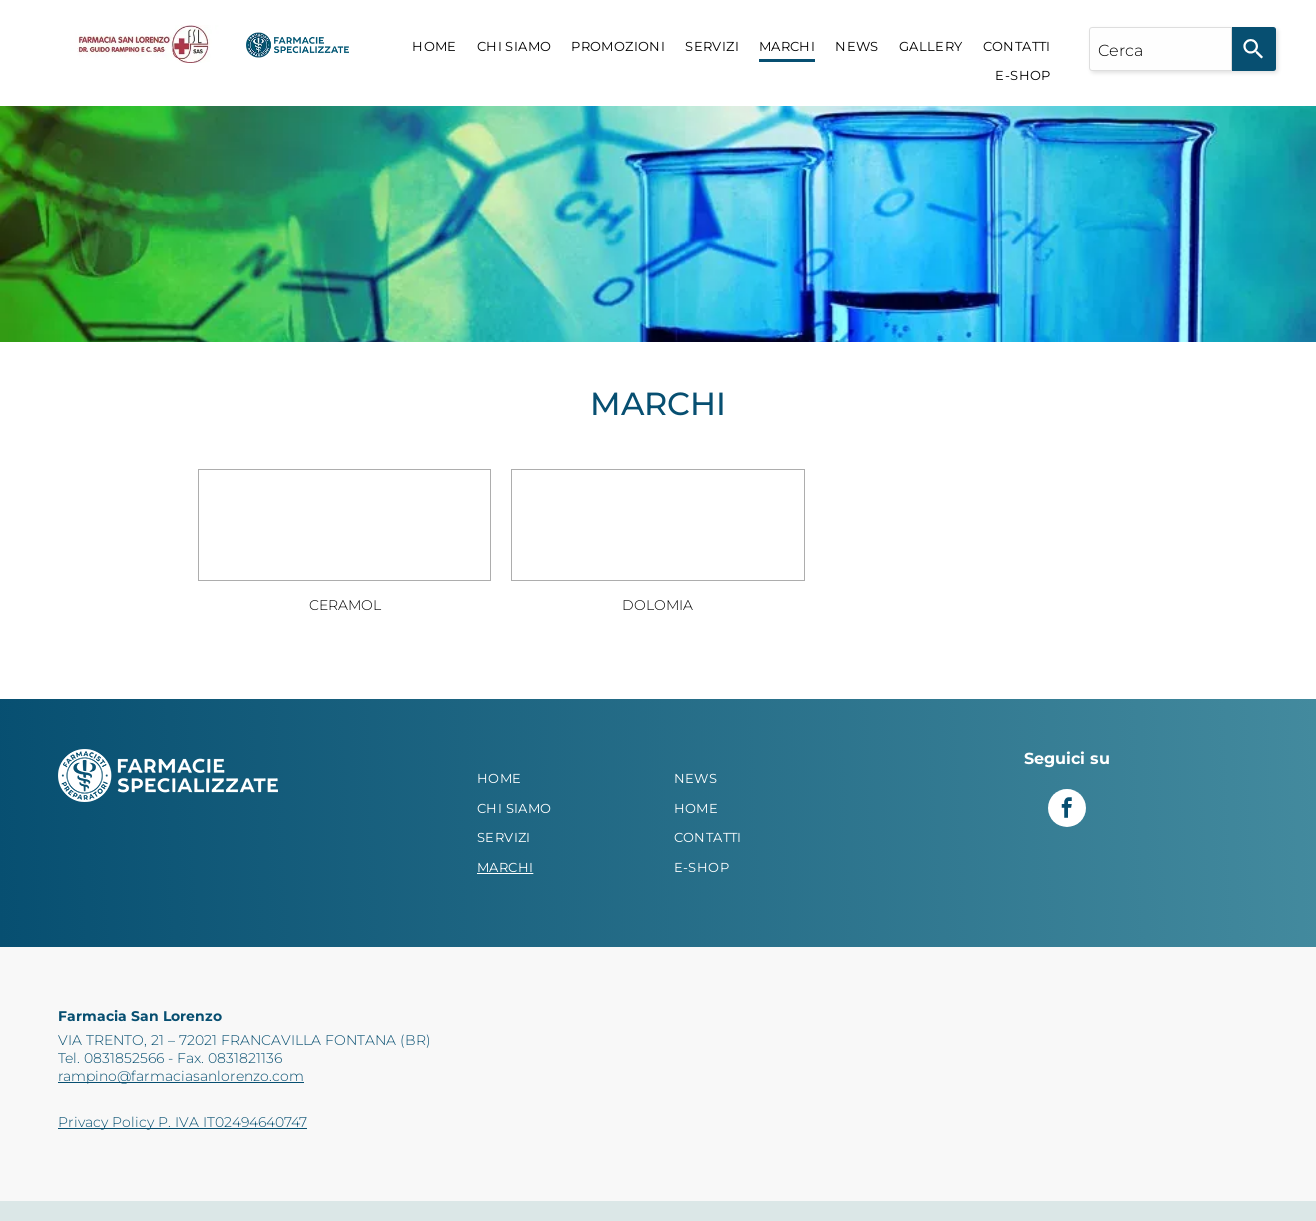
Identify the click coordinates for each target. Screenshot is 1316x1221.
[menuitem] (434, 47)
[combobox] (1160, 49)
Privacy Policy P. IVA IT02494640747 (182, 1122)
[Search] (1254, 49)
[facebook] (1067, 810)
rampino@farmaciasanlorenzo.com (181, 1076)
